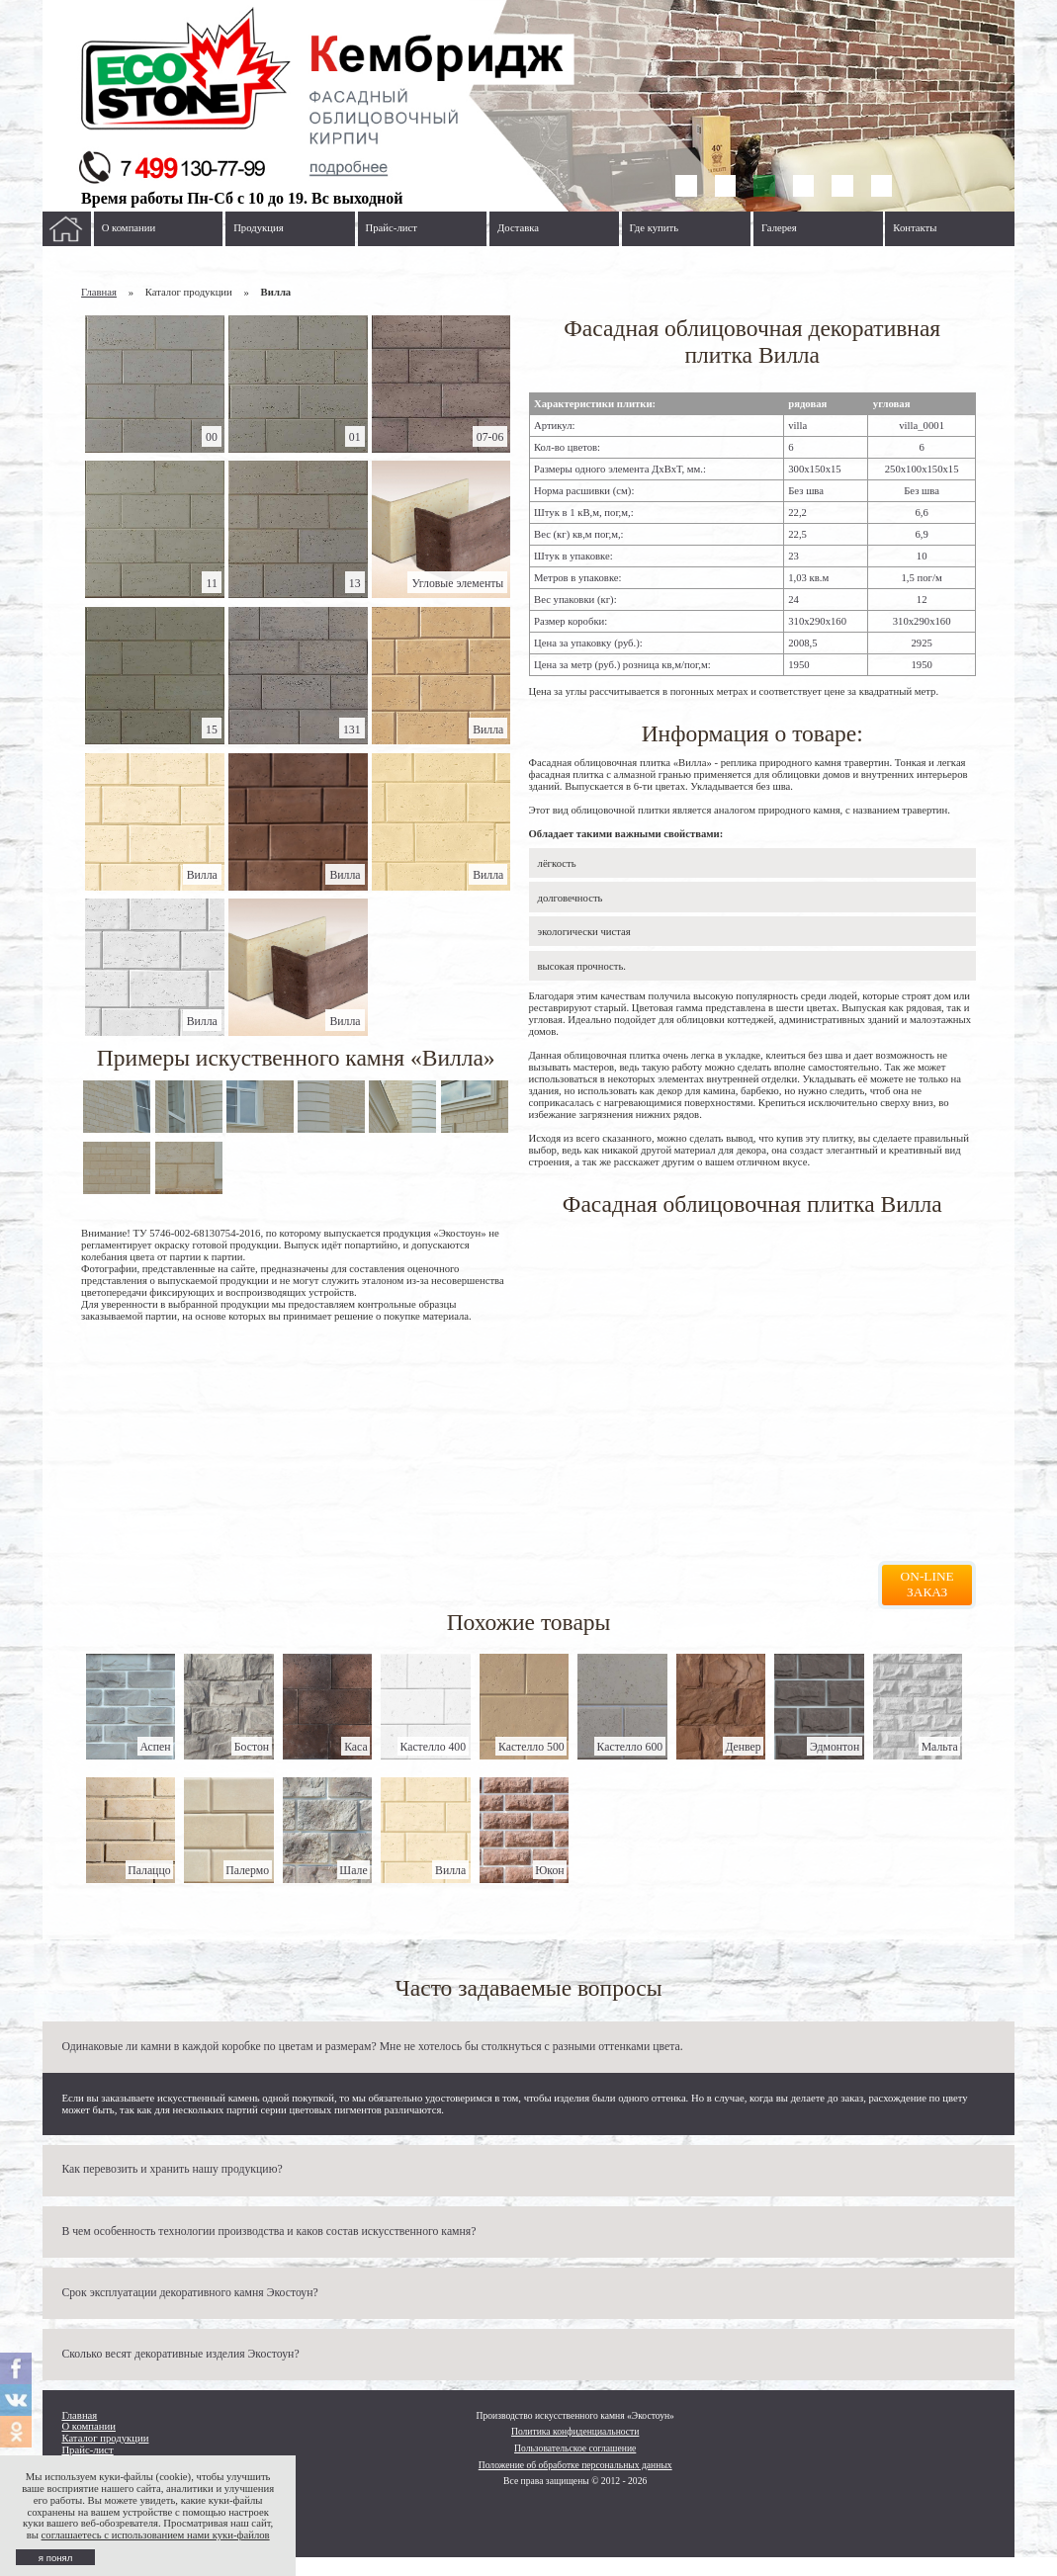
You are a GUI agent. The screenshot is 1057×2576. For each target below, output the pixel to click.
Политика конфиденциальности (575, 2431)
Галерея (779, 227)
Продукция (258, 227)
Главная (99, 292)
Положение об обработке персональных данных (575, 2464)
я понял (56, 2557)
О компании (129, 227)
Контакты (914, 227)
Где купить (653, 227)
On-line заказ (927, 1584)
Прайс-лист (391, 227)
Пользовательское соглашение (575, 2448)
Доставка (518, 227)
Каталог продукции (104, 2438)
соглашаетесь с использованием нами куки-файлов (156, 2534)
